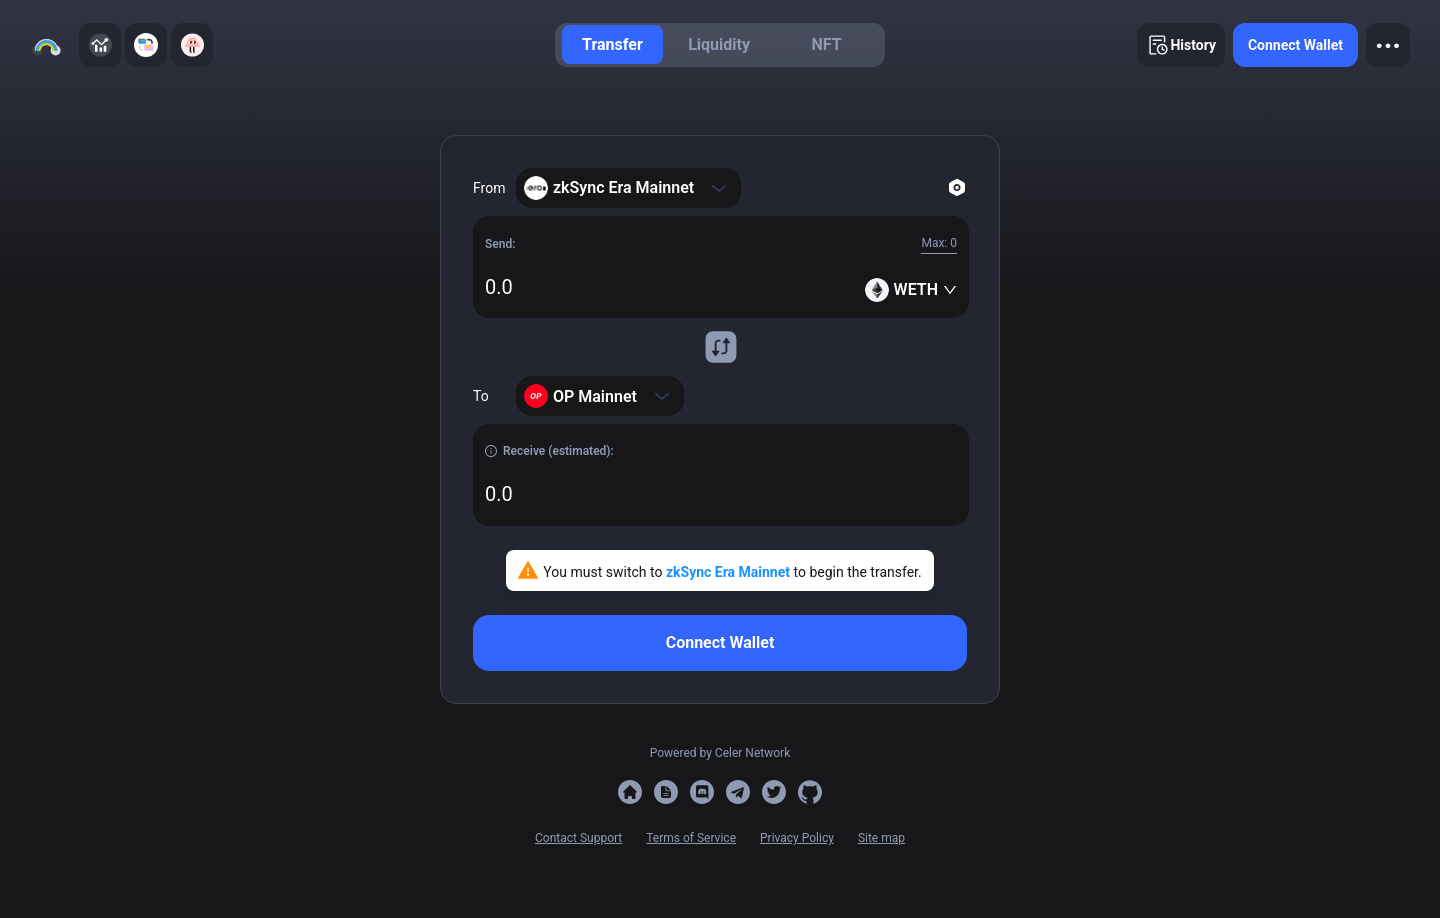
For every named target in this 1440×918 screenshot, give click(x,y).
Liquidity (719, 44)
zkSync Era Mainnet (730, 572)
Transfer (612, 44)
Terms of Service (691, 838)
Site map (881, 838)
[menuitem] (612, 44)
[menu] (720, 45)
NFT (827, 44)
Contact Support (578, 838)
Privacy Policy (797, 838)
